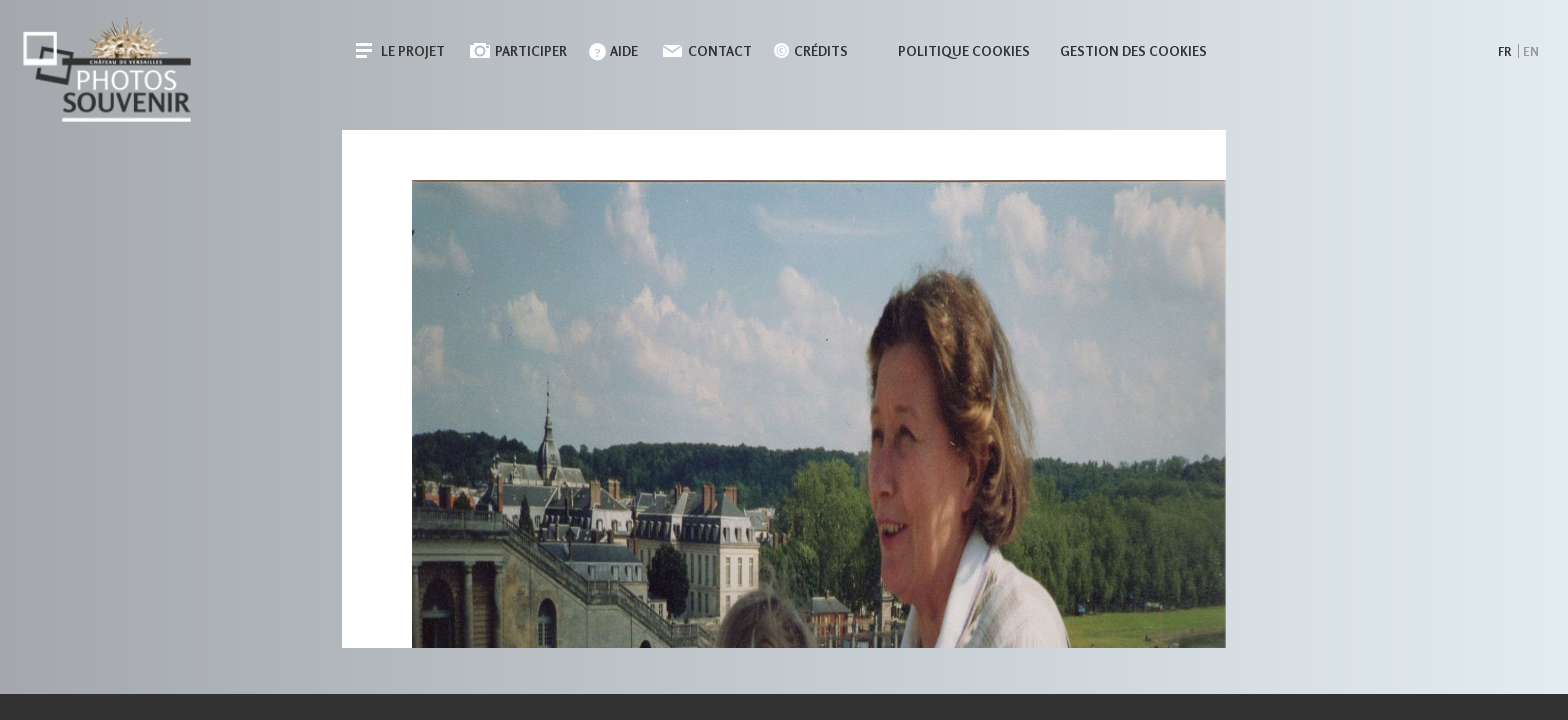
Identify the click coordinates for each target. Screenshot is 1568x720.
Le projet (413, 51)
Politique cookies (964, 51)
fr (1504, 51)
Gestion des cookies (1133, 51)
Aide (624, 51)
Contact (720, 51)
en (1531, 51)
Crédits (821, 51)
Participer (531, 51)
